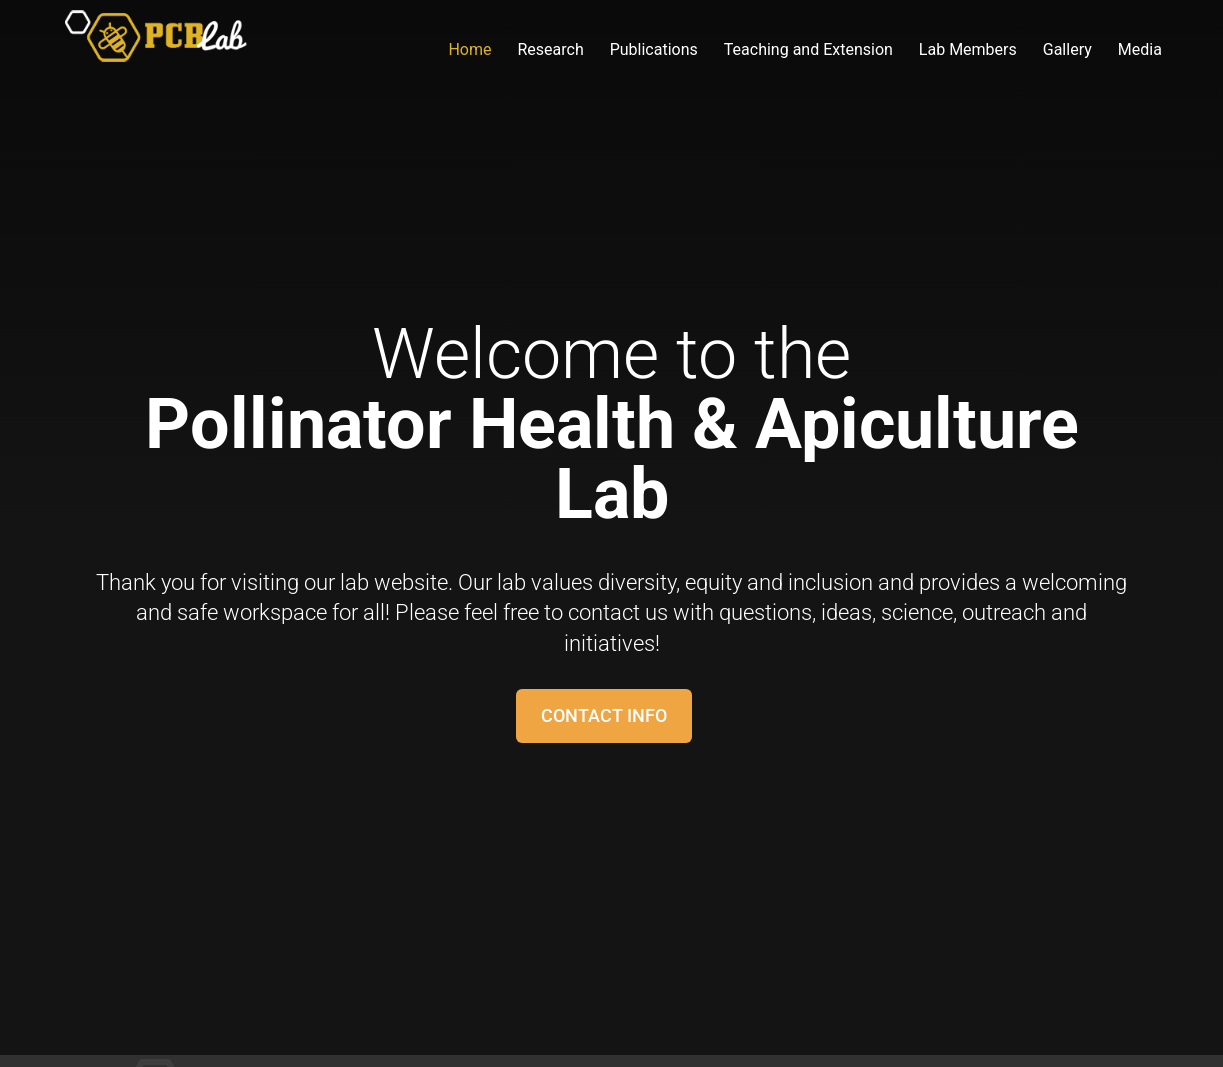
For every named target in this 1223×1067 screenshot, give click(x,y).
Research (550, 50)
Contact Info (604, 715)
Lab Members (968, 50)
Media (1140, 50)
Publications (654, 50)
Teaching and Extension (808, 50)
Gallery (1067, 50)
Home (469, 50)
